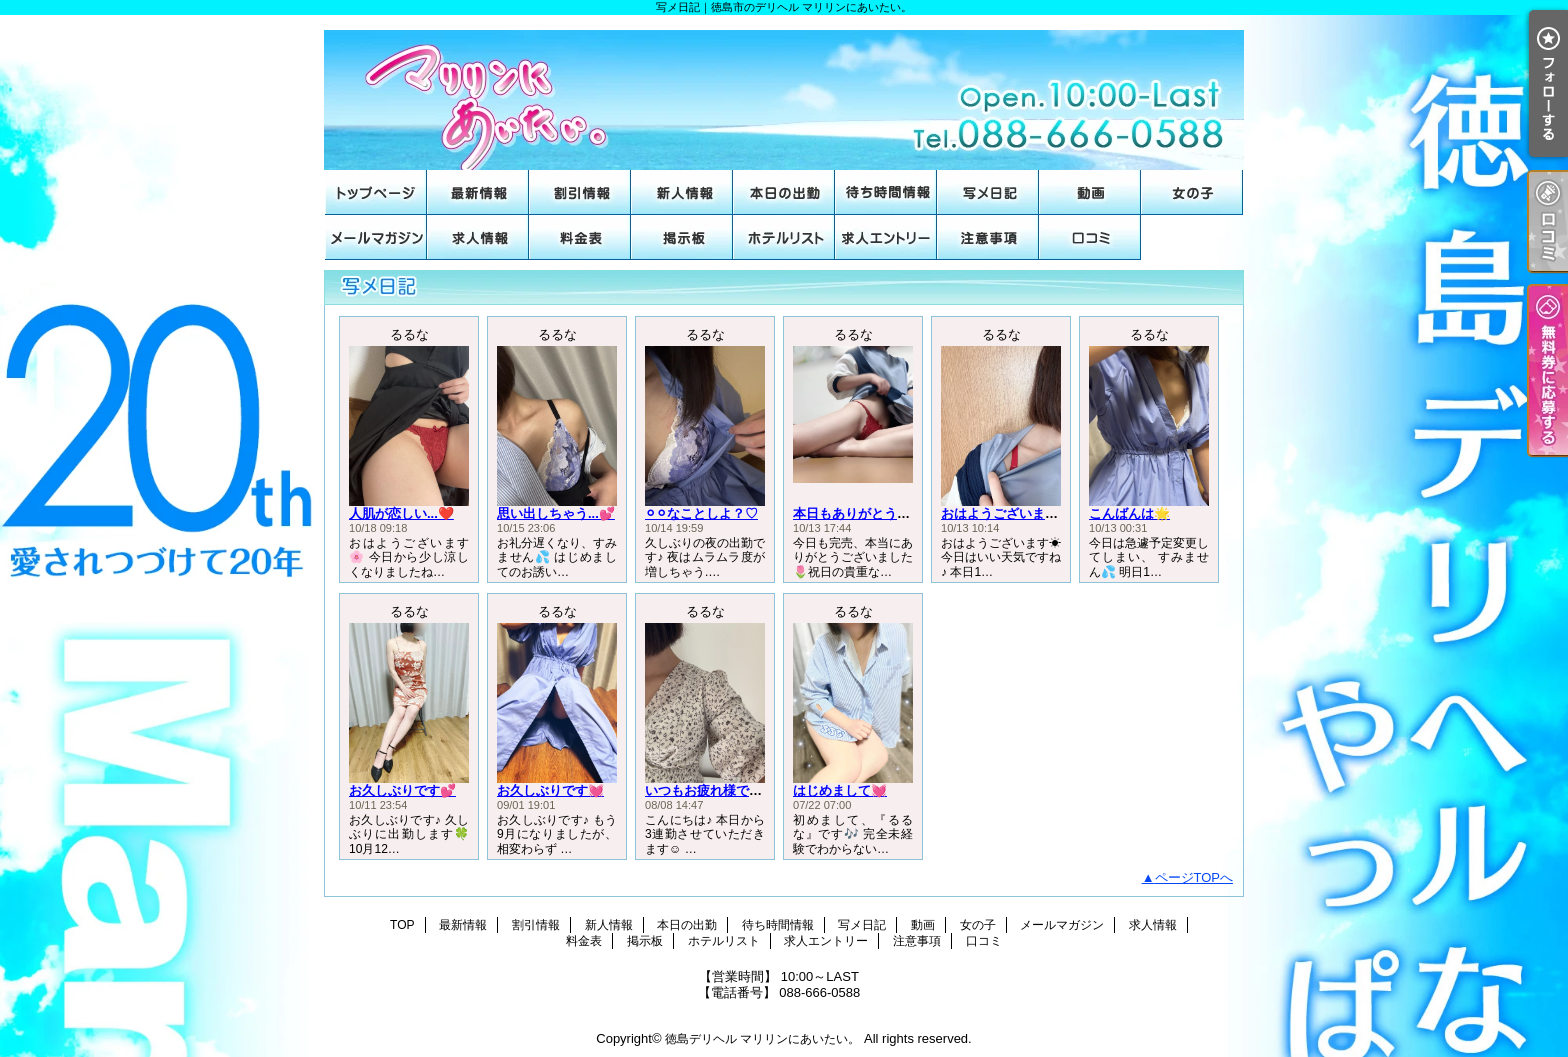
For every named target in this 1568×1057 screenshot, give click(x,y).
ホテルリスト (784, 237)
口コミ (1090, 237)
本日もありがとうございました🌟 (892, 513)
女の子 (1192, 192)
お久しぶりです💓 (550, 790)
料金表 (580, 237)
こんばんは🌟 (1129, 513)
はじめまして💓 (840, 790)
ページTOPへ (1194, 877)
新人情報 (682, 192)
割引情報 (580, 192)
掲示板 (682, 237)
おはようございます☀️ (1007, 513)
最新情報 (478, 192)
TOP (376, 192)
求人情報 (478, 237)
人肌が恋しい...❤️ (401, 513)
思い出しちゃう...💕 (556, 513)
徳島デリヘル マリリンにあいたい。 (762, 1039)
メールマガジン (376, 237)
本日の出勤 (784, 192)
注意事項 (988, 237)
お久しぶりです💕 (402, 790)
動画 (1090, 192)
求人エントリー (886, 237)
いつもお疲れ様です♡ (710, 790)
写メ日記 (988, 192)
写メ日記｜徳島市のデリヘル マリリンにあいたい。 (784, 92)
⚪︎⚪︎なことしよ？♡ (701, 513)
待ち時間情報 (886, 192)
